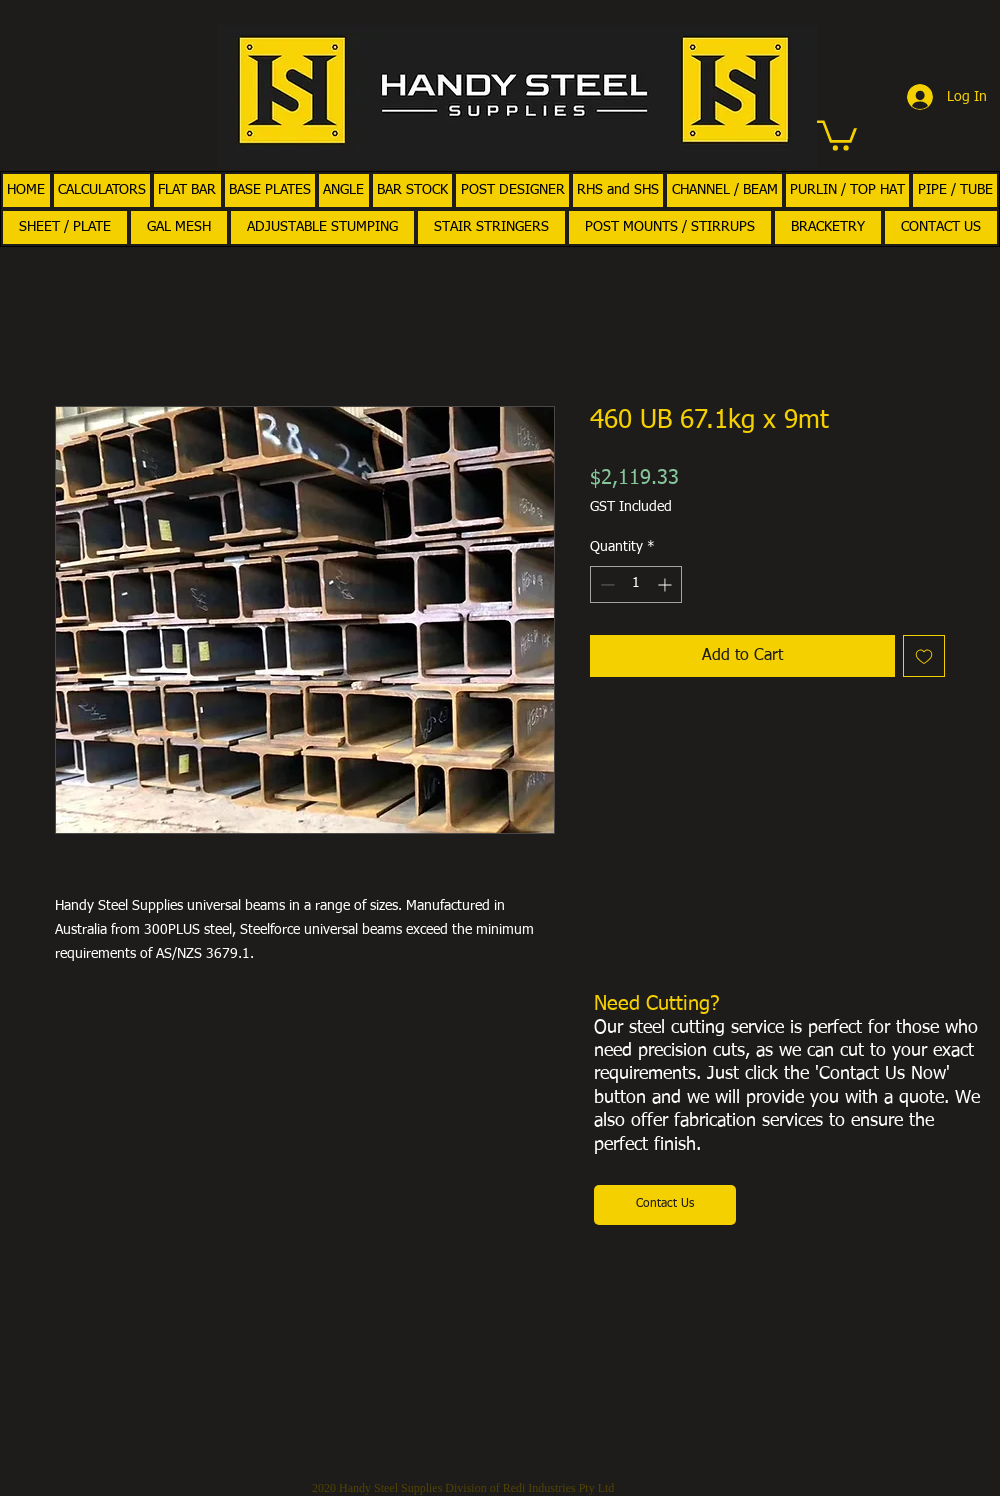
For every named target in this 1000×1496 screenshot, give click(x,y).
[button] (837, 134)
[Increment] (666, 584)
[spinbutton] (636, 584)
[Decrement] (605, 584)
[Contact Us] (665, 1205)
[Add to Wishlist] (924, 656)
